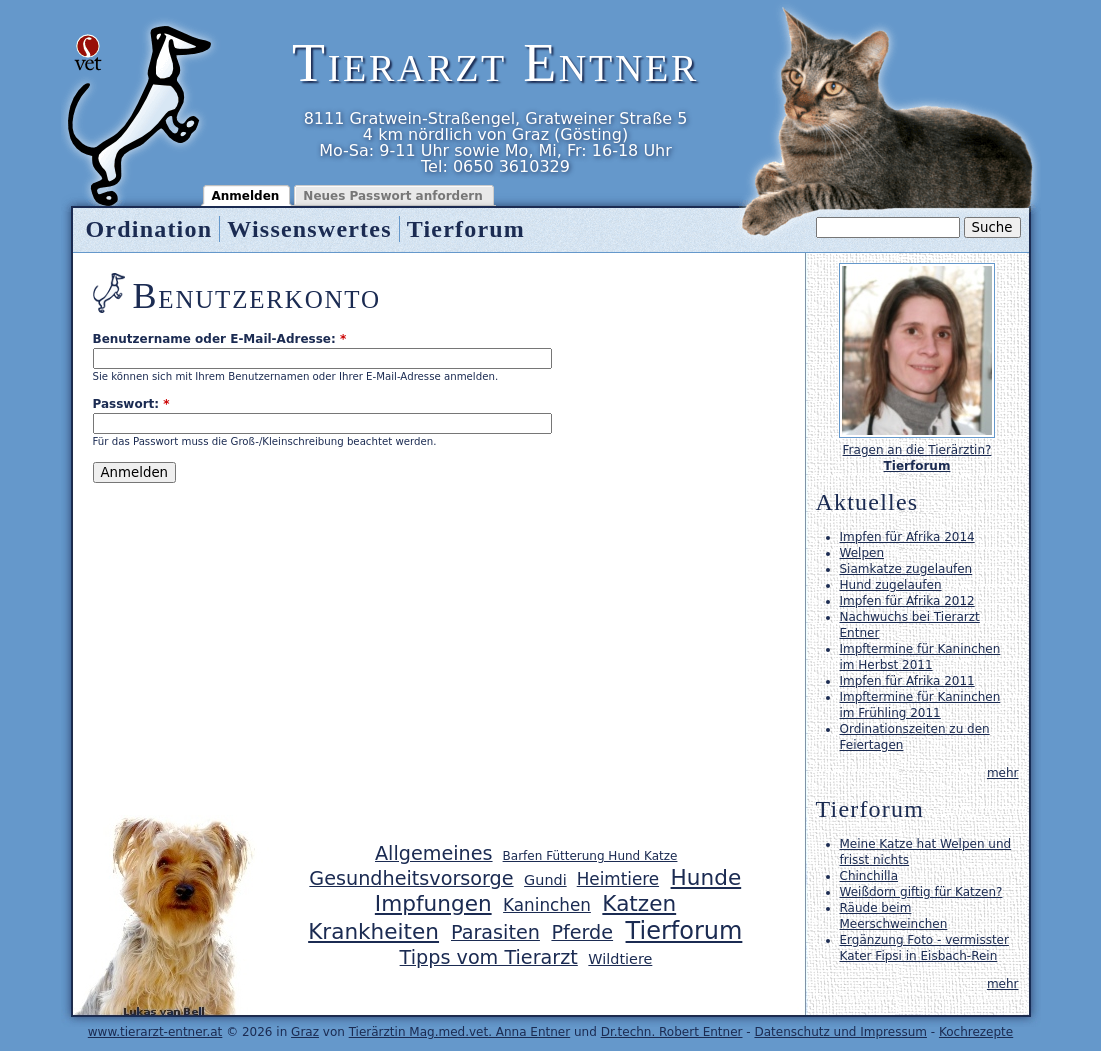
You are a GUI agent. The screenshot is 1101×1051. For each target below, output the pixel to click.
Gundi (545, 880)
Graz (305, 1032)
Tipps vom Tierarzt (489, 957)
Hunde (706, 877)
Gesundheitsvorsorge (411, 878)
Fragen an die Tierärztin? (917, 450)
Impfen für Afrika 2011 (907, 681)
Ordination (149, 229)
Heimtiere (618, 879)
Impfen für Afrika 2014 (907, 537)
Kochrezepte (976, 1032)
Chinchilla (869, 876)
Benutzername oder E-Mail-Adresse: (220, 339)
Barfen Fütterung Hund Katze (590, 856)
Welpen (862, 553)
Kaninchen (547, 905)
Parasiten (495, 932)
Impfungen (433, 903)
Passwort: (131, 404)
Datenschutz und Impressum (840, 1032)
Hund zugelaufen (891, 585)
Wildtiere (620, 959)
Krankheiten (373, 931)
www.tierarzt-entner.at (155, 1032)
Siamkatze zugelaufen (906, 569)
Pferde (582, 932)
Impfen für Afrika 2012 (907, 601)
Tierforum (466, 229)
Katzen (639, 903)
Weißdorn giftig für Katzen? (921, 892)
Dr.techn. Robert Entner (672, 1032)
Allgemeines (434, 853)
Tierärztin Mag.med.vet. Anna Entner (460, 1032)
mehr (1003, 773)
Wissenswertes (309, 229)
